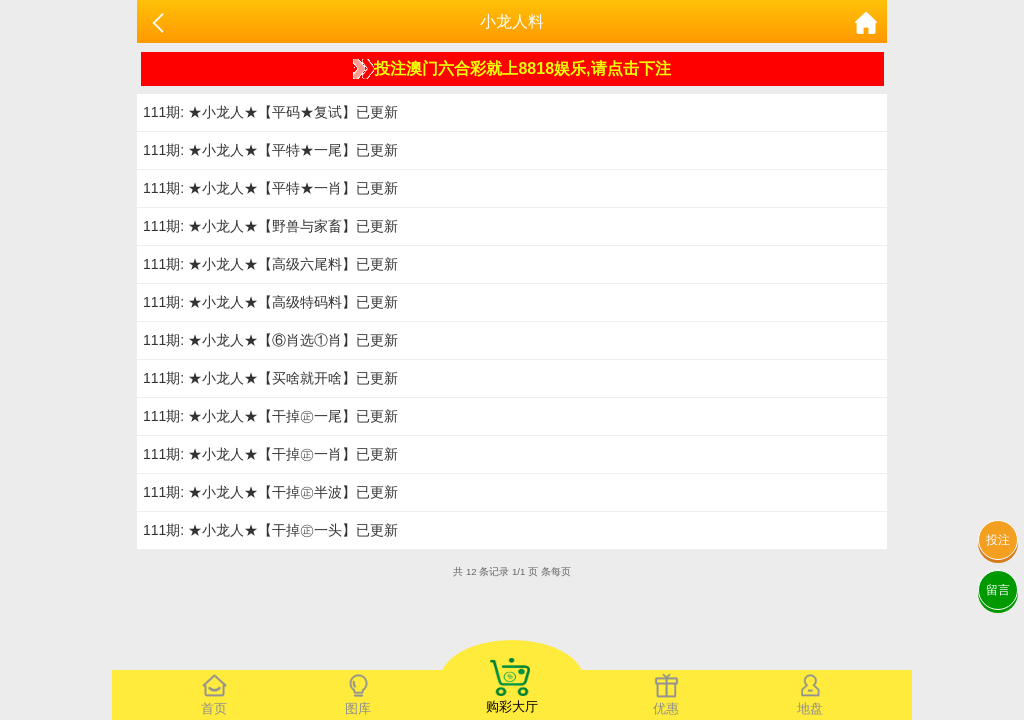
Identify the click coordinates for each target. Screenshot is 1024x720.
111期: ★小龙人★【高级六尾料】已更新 (270, 264)
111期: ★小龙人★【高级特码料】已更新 (270, 302)
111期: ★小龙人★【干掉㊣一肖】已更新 (270, 454)
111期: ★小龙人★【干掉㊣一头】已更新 (270, 530)
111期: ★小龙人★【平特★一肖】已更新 (270, 188)
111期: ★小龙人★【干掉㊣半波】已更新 (270, 492)
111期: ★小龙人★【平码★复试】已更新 (270, 112)
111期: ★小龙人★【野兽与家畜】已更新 (270, 226)
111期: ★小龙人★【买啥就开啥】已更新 (270, 378)
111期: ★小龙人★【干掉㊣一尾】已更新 (270, 416)
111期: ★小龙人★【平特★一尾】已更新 (270, 150)
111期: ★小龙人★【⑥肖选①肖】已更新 (270, 340)
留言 (998, 590)
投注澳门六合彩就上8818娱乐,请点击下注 (511, 69)
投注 (998, 540)
